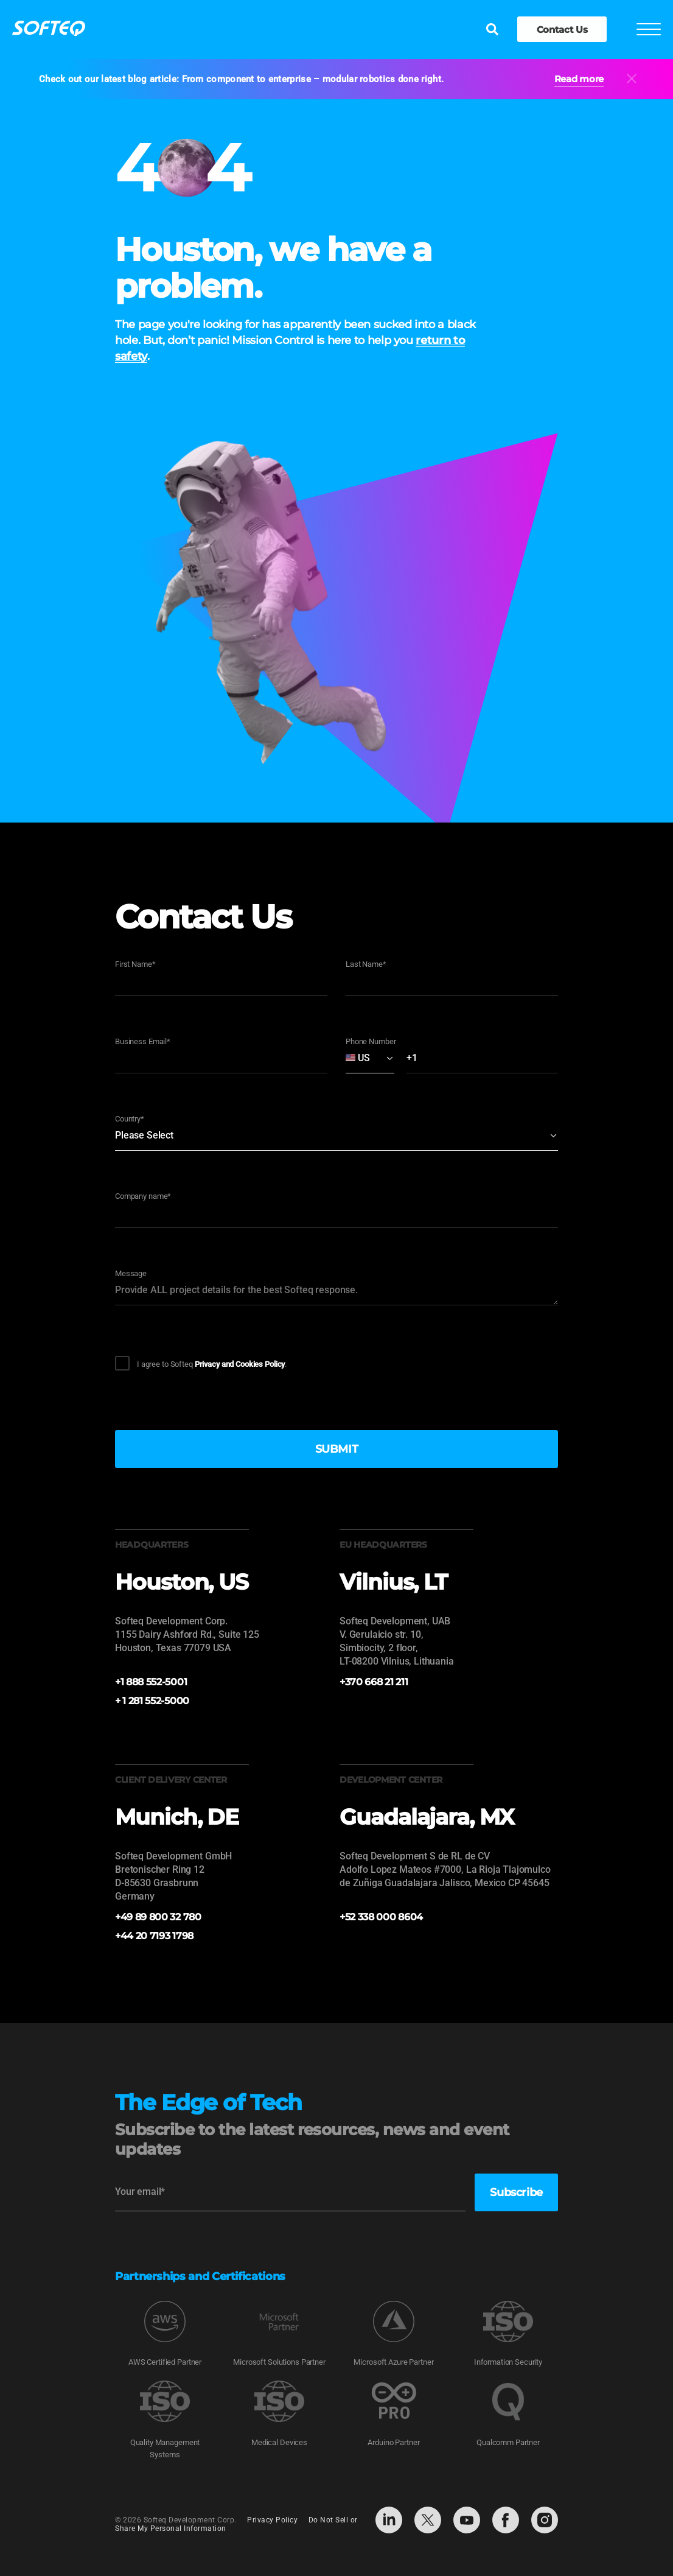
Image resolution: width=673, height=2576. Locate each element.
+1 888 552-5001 (151, 1682)
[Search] (491, 30)
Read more (579, 79)
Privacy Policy (272, 2520)
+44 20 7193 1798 (154, 1936)
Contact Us (561, 29)
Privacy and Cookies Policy (240, 1364)
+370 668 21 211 (374, 1682)
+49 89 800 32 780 (158, 1917)
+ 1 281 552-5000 (152, 1701)
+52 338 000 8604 (381, 1917)
